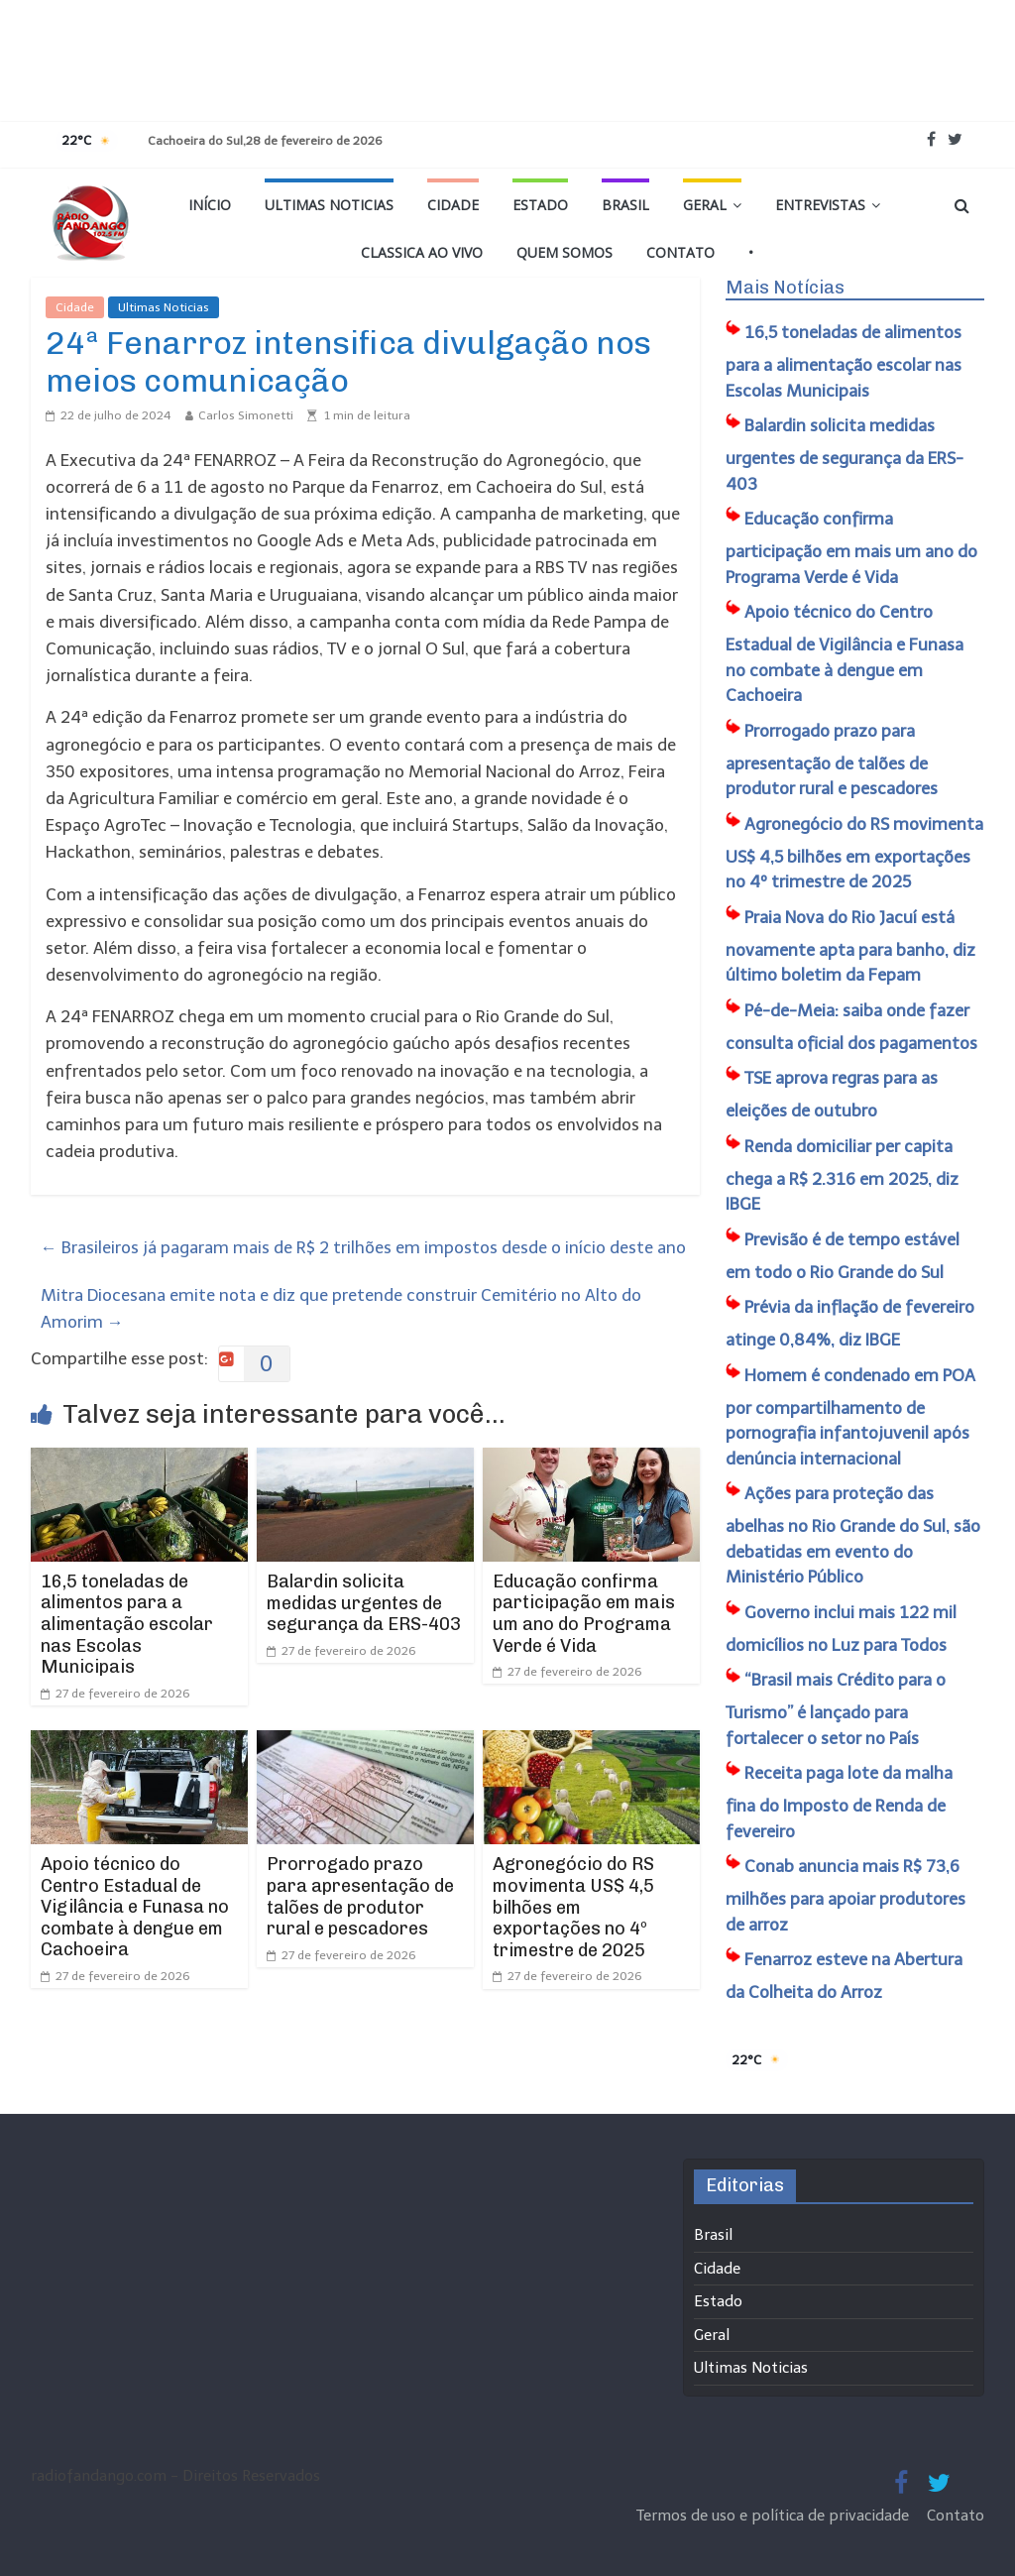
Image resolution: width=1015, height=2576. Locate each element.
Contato (680, 252)
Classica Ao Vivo (422, 252)
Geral (705, 204)
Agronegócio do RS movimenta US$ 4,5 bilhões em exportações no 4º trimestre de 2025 (573, 1906)
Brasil (625, 204)
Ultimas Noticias (329, 204)
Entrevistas (820, 204)
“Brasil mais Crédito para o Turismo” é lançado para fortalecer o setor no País (836, 1709)
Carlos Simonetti (245, 415)
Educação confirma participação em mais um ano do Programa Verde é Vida (584, 1614)
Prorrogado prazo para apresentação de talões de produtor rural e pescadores (360, 1896)
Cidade (453, 204)
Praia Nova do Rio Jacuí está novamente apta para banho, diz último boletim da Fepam (850, 946)
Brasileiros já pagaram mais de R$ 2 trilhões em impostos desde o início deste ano (363, 1247)
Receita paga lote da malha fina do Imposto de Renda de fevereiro (839, 1802)
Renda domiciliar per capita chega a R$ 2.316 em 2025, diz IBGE (842, 1175)
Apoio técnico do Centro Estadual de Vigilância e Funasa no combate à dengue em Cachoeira (135, 1906)
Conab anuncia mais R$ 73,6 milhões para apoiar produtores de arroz (845, 1895)
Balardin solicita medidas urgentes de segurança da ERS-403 (364, 1603)
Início (209, 204)
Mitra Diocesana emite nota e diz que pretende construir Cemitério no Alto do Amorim (341, 1308)
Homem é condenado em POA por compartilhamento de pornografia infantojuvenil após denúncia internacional (850, 1416)
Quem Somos (564, 252)
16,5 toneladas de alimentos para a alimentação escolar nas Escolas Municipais (127, 1624)
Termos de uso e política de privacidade (774, 2515)
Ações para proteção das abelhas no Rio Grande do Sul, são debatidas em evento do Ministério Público (853, 1534)
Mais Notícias (785, 287)
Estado (540, 204)
